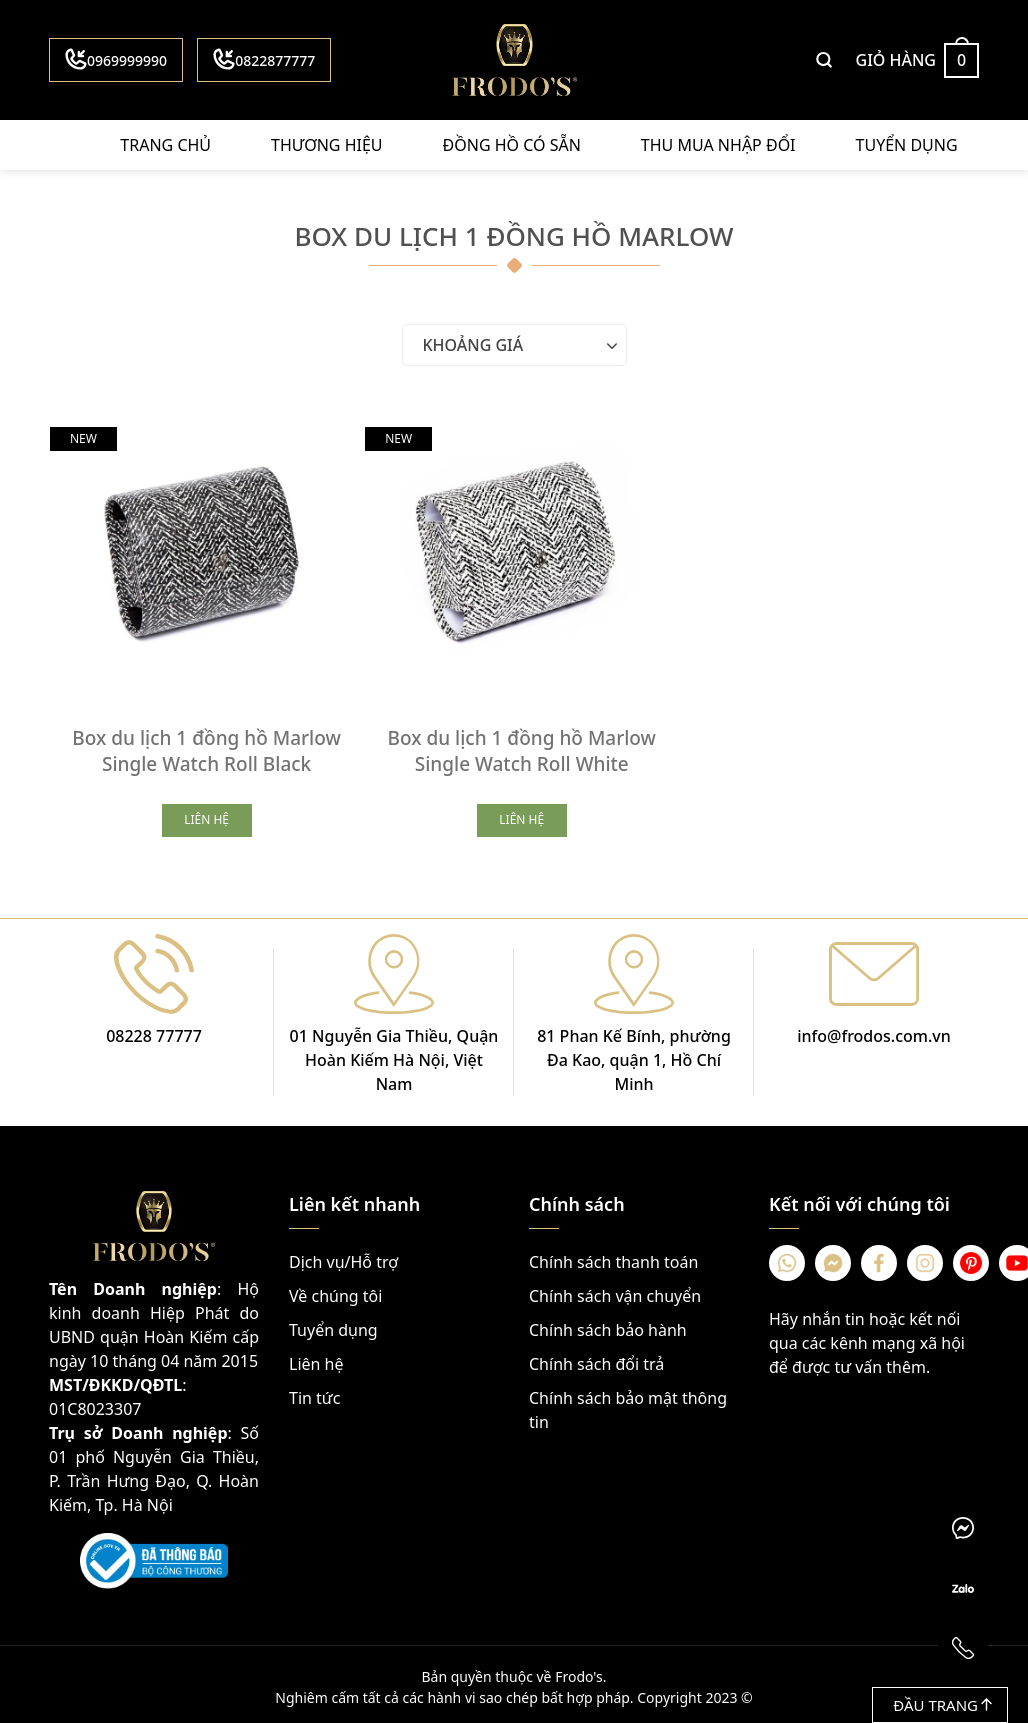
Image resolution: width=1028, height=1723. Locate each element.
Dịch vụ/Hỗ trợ (343, 1257)
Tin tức (314, 1393)
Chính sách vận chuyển (615, 1291)
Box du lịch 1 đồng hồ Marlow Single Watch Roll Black (204, 746)
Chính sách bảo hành (608, 1325)
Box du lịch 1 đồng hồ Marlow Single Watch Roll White (514, 746)
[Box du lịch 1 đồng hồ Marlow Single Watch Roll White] (514, 551)
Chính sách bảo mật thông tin (628, 1405)
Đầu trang (942, 1705)
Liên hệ (316, 1359)
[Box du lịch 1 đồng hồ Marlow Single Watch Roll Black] (204, 551)
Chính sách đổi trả (596, 1359)
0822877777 (264, 59)
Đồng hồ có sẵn (512, 145)
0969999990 (116, 59)
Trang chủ (165, 145)
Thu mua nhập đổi (718, 145)
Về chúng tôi (335, 1291)
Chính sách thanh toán (613, 1257)
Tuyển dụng (907, 145)
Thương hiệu (326, 145)
